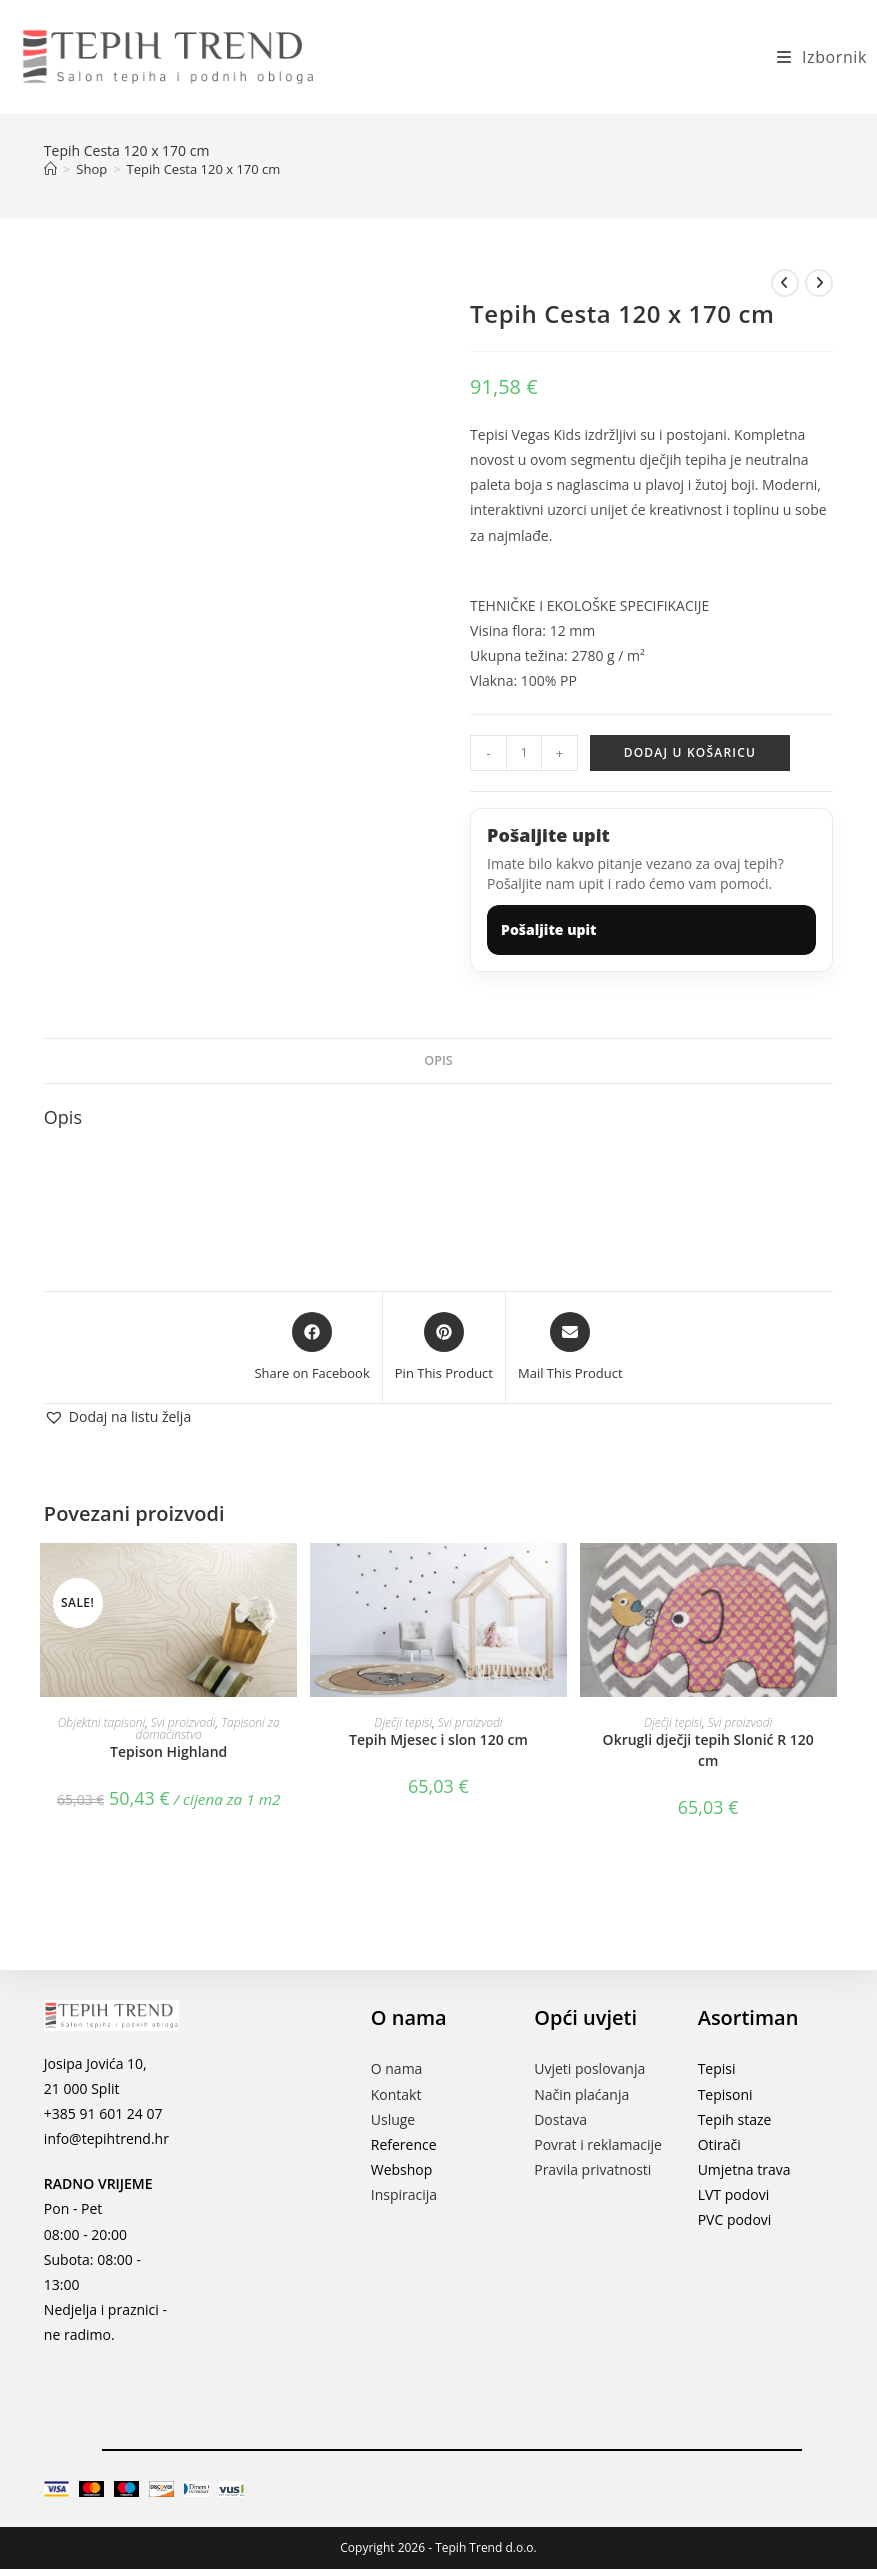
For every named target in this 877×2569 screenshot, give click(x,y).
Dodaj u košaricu (690, 752)
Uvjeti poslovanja (589, 2068)
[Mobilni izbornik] (814, 57)
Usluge (393, 2119)
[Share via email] (570, 1348)
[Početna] (50, 169)
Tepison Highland (168, 1751)
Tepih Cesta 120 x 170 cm (204, 169)
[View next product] (819, 283)
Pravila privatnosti (592, 2169)
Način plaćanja (581, 2094)
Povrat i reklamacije (598, 2144)
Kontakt (396, 2094)
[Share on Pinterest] (444, 1348)
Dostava (560, 2119)
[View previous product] (785, 283)
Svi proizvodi (183, 1722)
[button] (117, 1416)
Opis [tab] (438, 1060)
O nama (397, 2068)
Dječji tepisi (403, 1722)
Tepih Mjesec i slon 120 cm (438, 1739)
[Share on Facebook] (311, 1348)
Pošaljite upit (548, 929)
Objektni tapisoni (101, 1722)
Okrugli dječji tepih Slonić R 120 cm (708, 1750)
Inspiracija (404, 2194)
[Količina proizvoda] (524, 753)
